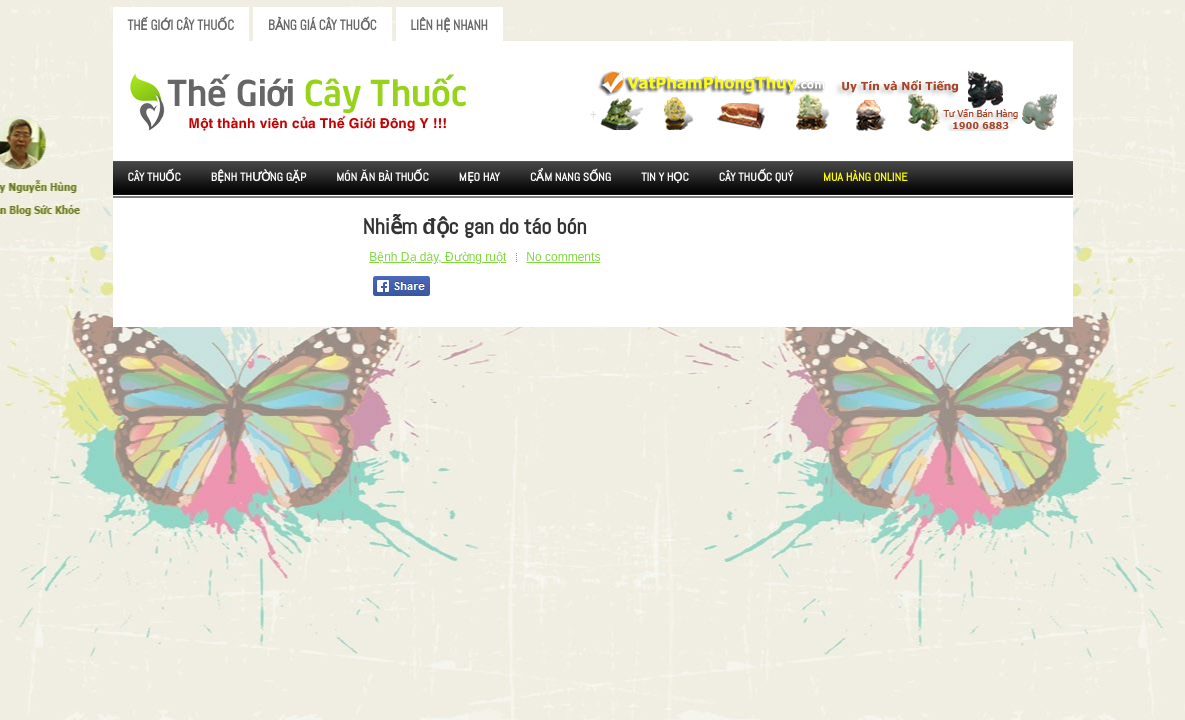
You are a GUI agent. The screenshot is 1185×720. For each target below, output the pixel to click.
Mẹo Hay (479, 177)
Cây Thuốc (154, 177)
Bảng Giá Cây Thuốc (322, 25)
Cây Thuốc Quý (756, 177)
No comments (563, 257)
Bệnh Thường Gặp (259, 177)
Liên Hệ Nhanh (449, 25)
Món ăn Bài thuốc (382, 177)
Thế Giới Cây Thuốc (181, 25)
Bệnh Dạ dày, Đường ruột (437, 257)
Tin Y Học (665, 177)
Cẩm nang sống (570, 177)
